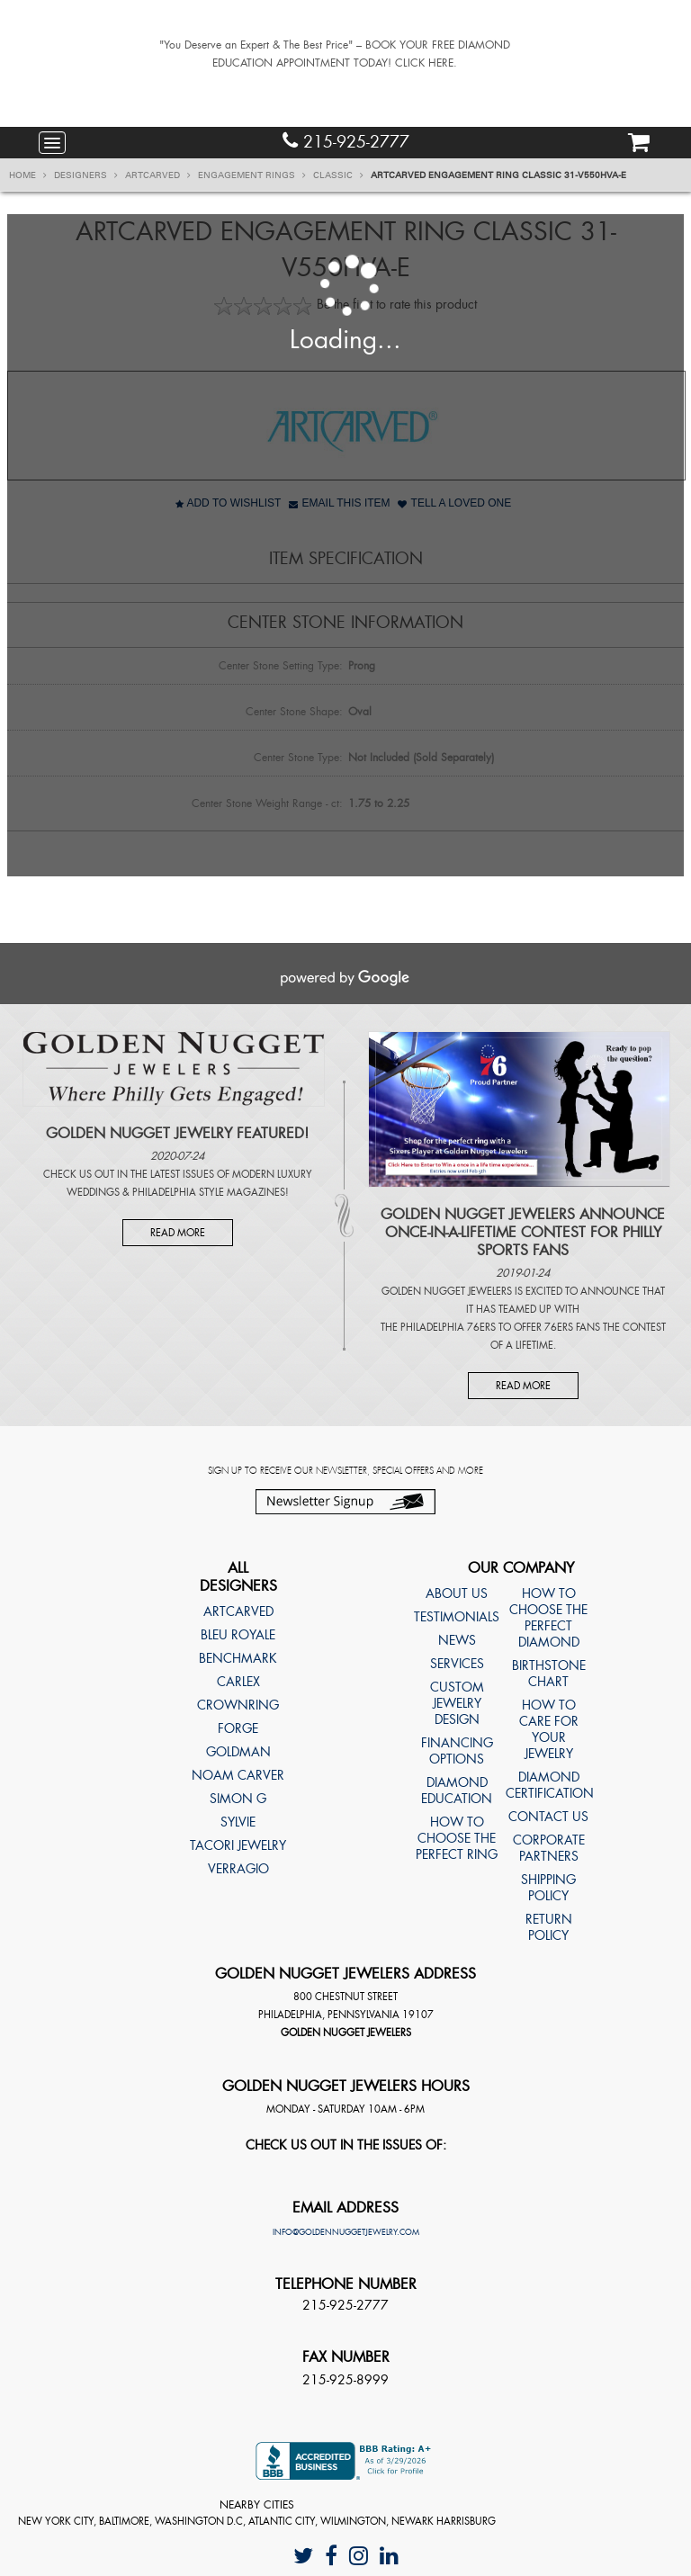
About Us (457, 1593)
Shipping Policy (548, 1887)
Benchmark (238, 1658)
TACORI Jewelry (238, 1845)
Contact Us (548, 1817)
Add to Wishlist (228, 503)
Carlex (238, 1682)
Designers (86, 175)
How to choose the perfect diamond (548, 1617)
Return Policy (548, 1927)
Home (28, 175)
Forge (238, 1728)
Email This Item (339, 503)
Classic (338, 175)
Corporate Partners (549, 1848)
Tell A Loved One (454, 503)
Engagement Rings (252, 175)
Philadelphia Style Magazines (208, 1192)
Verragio (238, 1869)
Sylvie (238, 1822)
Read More (177, 1232)
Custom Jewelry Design (457, 1703)
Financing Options (457, 1751)
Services (457, 1664)
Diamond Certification (548, 1785)
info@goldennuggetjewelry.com (346, 2232)
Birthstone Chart (549, 1673)
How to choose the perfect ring (457, 1838)
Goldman (238, 1752)
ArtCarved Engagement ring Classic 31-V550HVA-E (498, 175)
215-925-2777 (346, 141)
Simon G (238, 1799)
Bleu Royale (238, 1635)
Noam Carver (238, 1775)
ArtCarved (158, 175)
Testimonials (456, 1617)
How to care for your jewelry (549, 1729)
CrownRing (238, 1705)
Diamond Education (456, 1790)
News (457, 1640)
